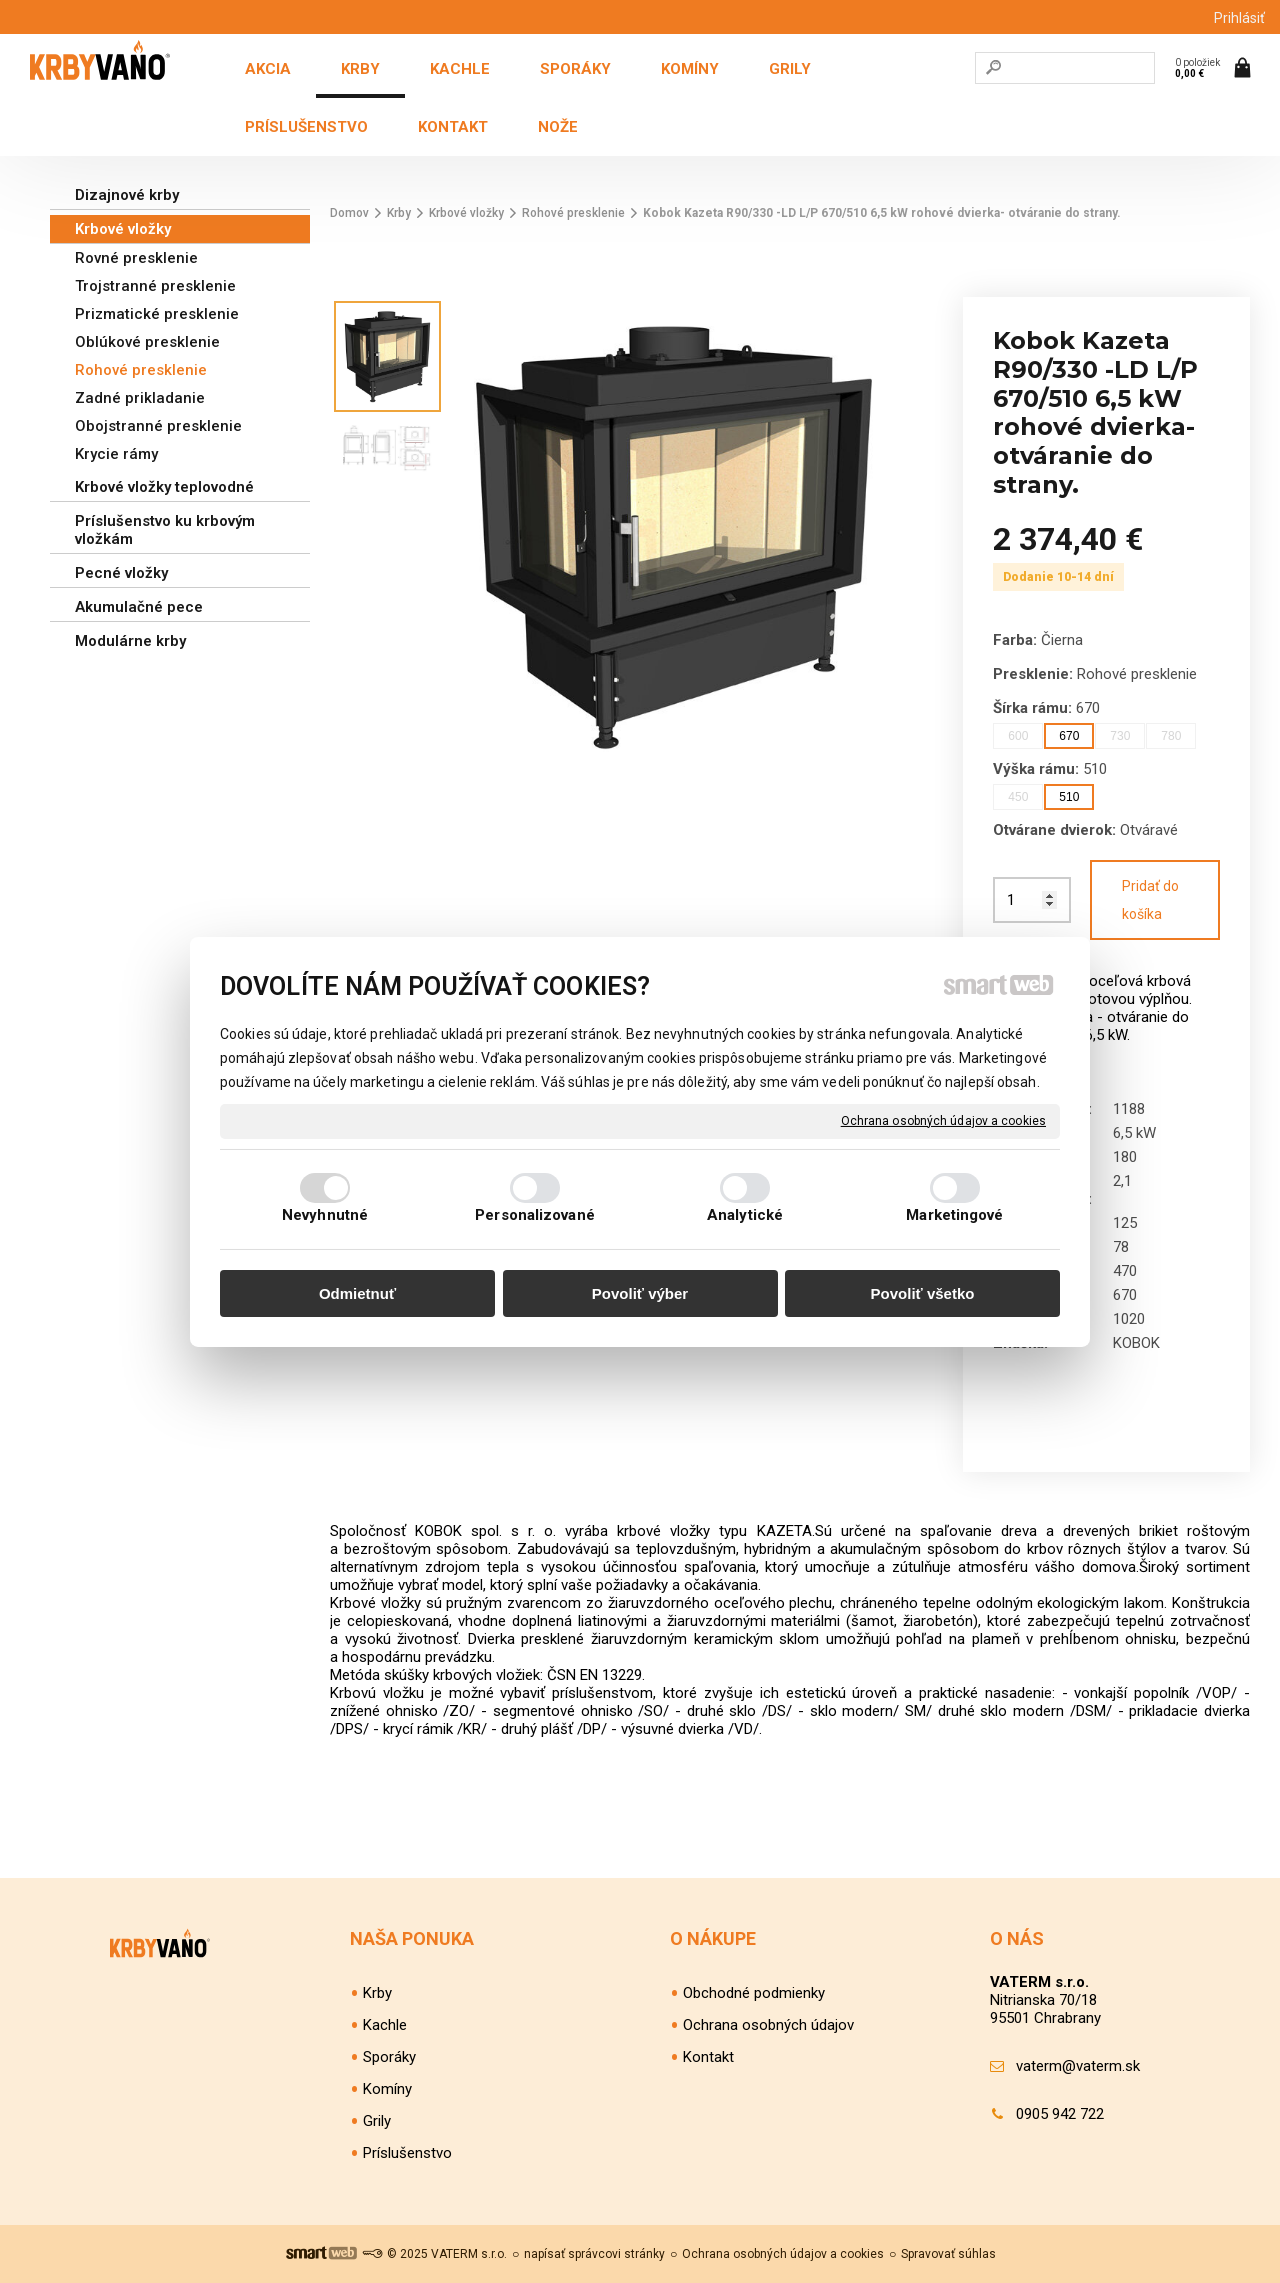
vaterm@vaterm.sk (1078, 2066)
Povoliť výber (640, 1293)
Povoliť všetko (923, 1293)
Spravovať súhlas (948, 2254)
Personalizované (535, 1215)
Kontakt (708, 2057)
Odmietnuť (357, 1293)
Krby (377, 1993)
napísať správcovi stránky (594, 2254)
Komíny (387, 2089)
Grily (377, 2121)
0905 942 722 (1060, 2114)
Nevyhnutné (325, 1215)
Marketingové (954, 1215)
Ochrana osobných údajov (768, 2025)
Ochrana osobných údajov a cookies (943, 1120)
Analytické (745, 1215)
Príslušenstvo (407, 2153)
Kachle (385, 2025)
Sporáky (389, 2057)
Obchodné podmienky (754, 1993)
